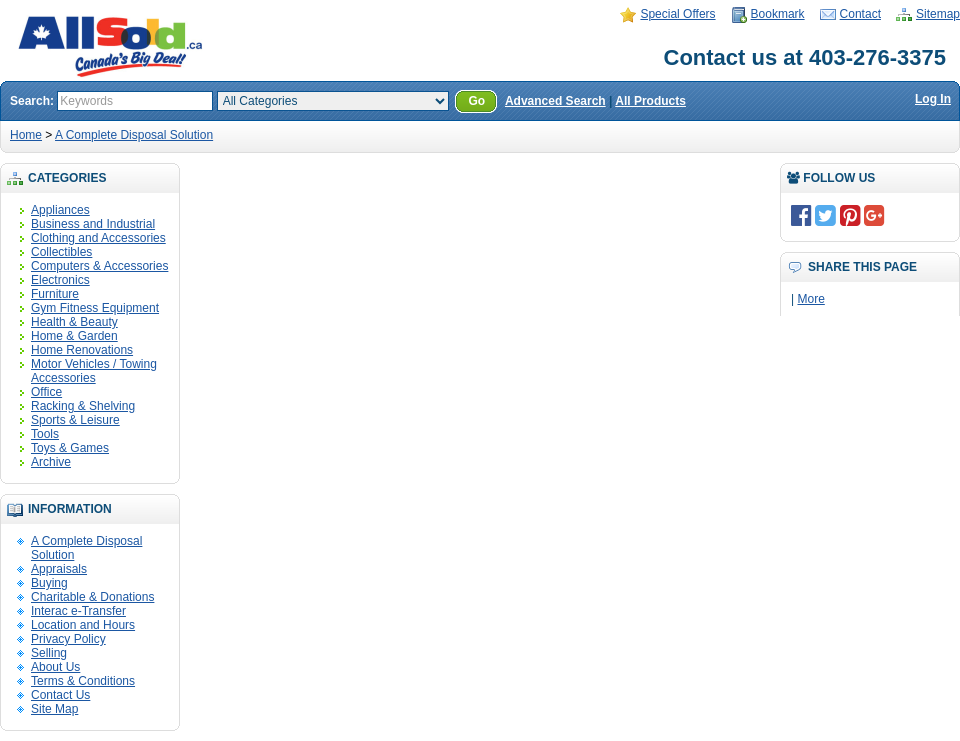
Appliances (60, 210)
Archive (51, 462)
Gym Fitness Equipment (95, 308)
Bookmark (778, 14)
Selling (49, 653)
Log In (933, 99)
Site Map (54, 709)
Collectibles (61, 252)
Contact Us (60, 695)
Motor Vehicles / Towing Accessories (94, 371)
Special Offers (677, 14)
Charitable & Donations (92, 597)
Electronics (60, 280)
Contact (860, 14)
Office (46, 392)
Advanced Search (555, 101)
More (810, 299)
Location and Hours (83, 625)
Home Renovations (82, 350)
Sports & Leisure (75, 420)
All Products (650, 101)
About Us (55, 667)
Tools (45, 434)
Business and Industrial (93, 224)
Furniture (55, 294)
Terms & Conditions (83, 681)
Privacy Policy (68, 639)
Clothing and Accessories (98, 238)
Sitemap (938, 14)
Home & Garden (74, 336)
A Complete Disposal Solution (134, 135)
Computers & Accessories (99, 266)
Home (26, 135)
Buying (49, 583)
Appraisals (59, 569)
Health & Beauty (74, 322)
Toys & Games (70, 448)
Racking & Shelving (83, 406)
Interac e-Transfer (78, 611)
